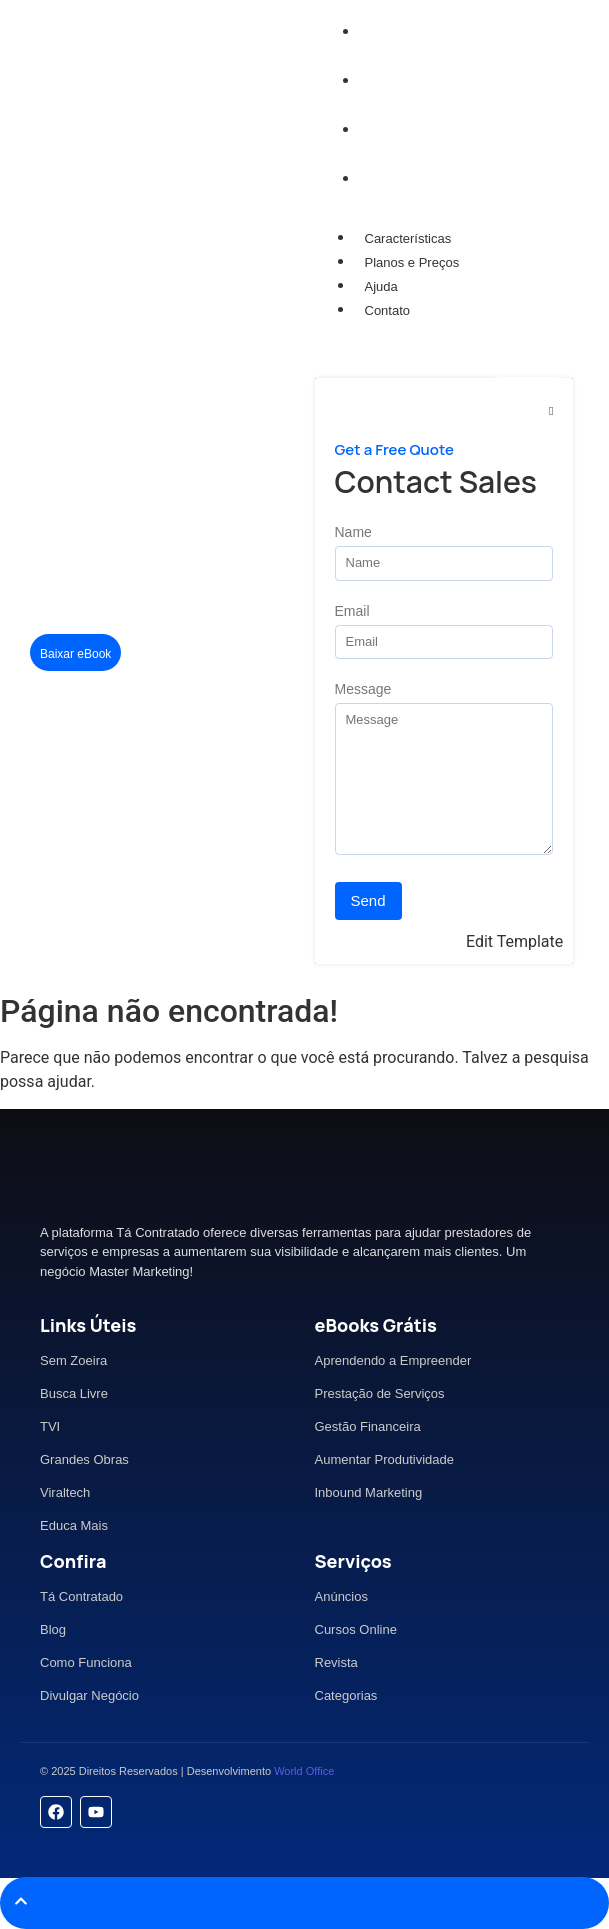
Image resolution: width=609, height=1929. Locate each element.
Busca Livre (74, 1393)
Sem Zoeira (73, 1360)
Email (352, 611)
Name (353, 532)
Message (363, 689)
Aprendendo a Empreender (393, 1360)
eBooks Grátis (376, 1325)
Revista (336, 1662)
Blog (53, 1629)
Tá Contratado (81, 1596)
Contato (388, 310)
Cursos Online (356, 1629)
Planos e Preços (412, 262)
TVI (50, 1426)
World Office (304, 1771)
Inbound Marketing (369, 1492)
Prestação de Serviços (380, 1393)
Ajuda (381, 286)
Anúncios (341, 1596)
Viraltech (65, 1492)
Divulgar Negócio (89, 1695)
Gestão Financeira (368, 1426)
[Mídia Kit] (529, 360)
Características (408, 238)
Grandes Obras (84, 1459)
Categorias (346, 1695)
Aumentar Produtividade (384, 1459)
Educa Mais (74, 1525)
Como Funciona (86, 1662)
